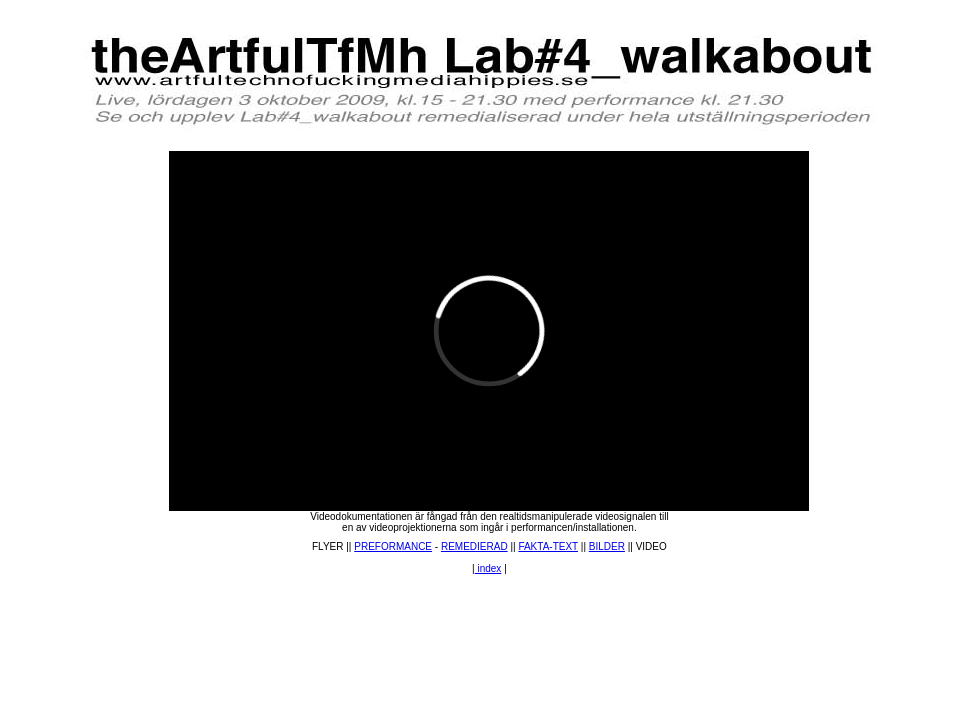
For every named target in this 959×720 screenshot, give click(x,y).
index (488, 568)
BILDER (607, 546)
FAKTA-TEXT (548, 546)
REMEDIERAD (474, 546)
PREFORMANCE (393, 546)
